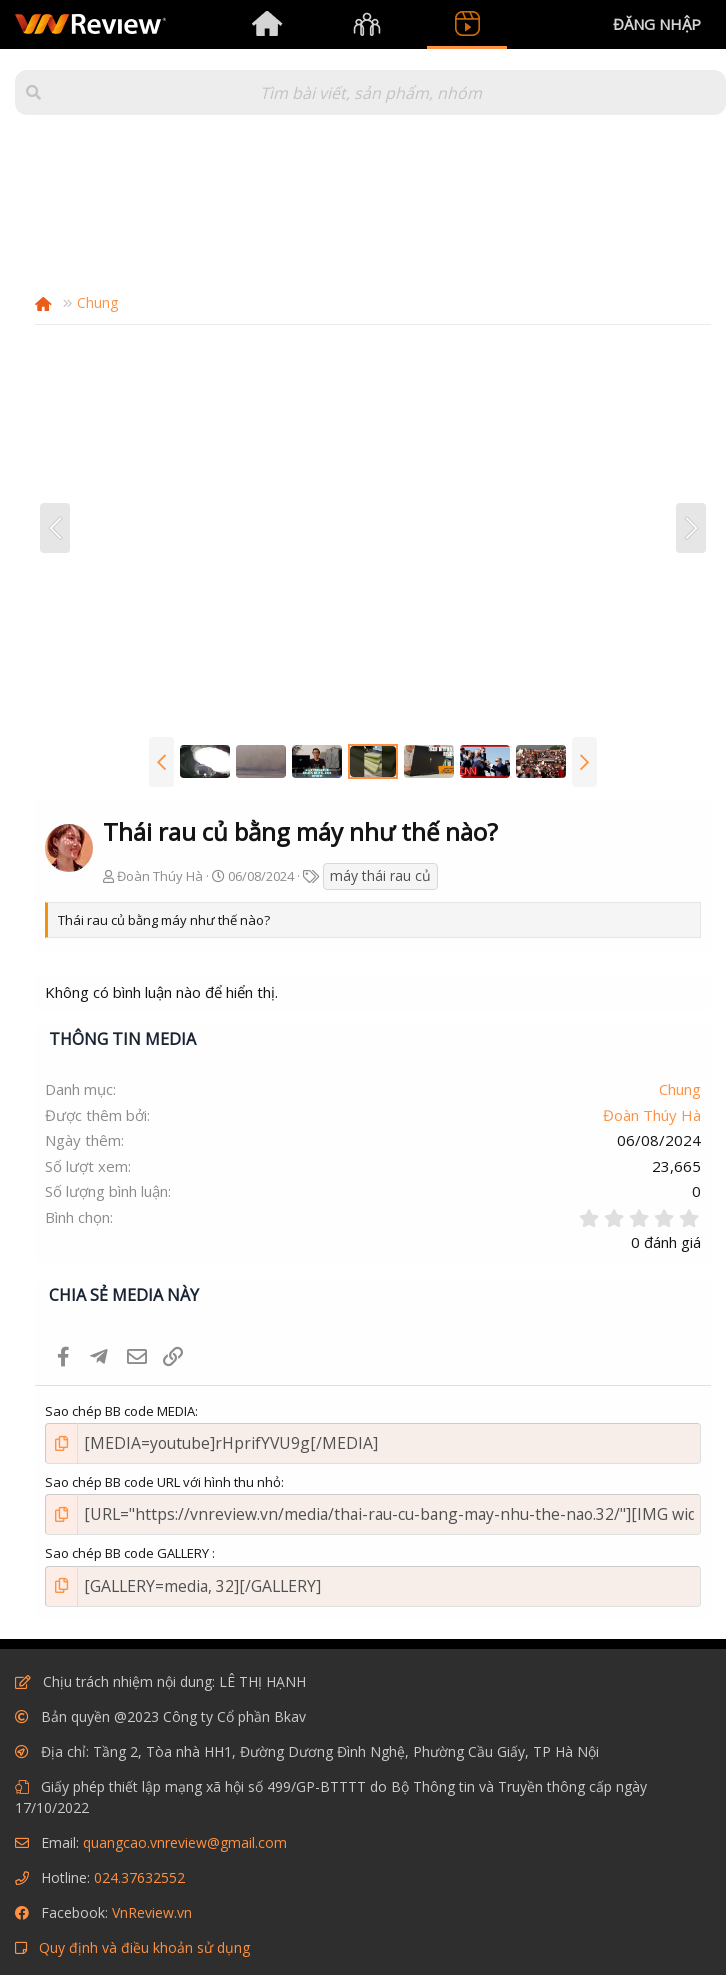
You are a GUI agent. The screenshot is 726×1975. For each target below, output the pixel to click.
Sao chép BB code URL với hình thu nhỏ (163, 1477)
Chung (680, 1089)
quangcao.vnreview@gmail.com (185, 1827)
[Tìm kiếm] (370, 92)
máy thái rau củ (380, 875)
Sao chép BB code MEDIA (120, 1411)
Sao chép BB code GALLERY (128, 1544)
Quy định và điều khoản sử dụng (144, 1932)
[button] (33, 92)
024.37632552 (139, 1862)
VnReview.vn (152, 1897)
